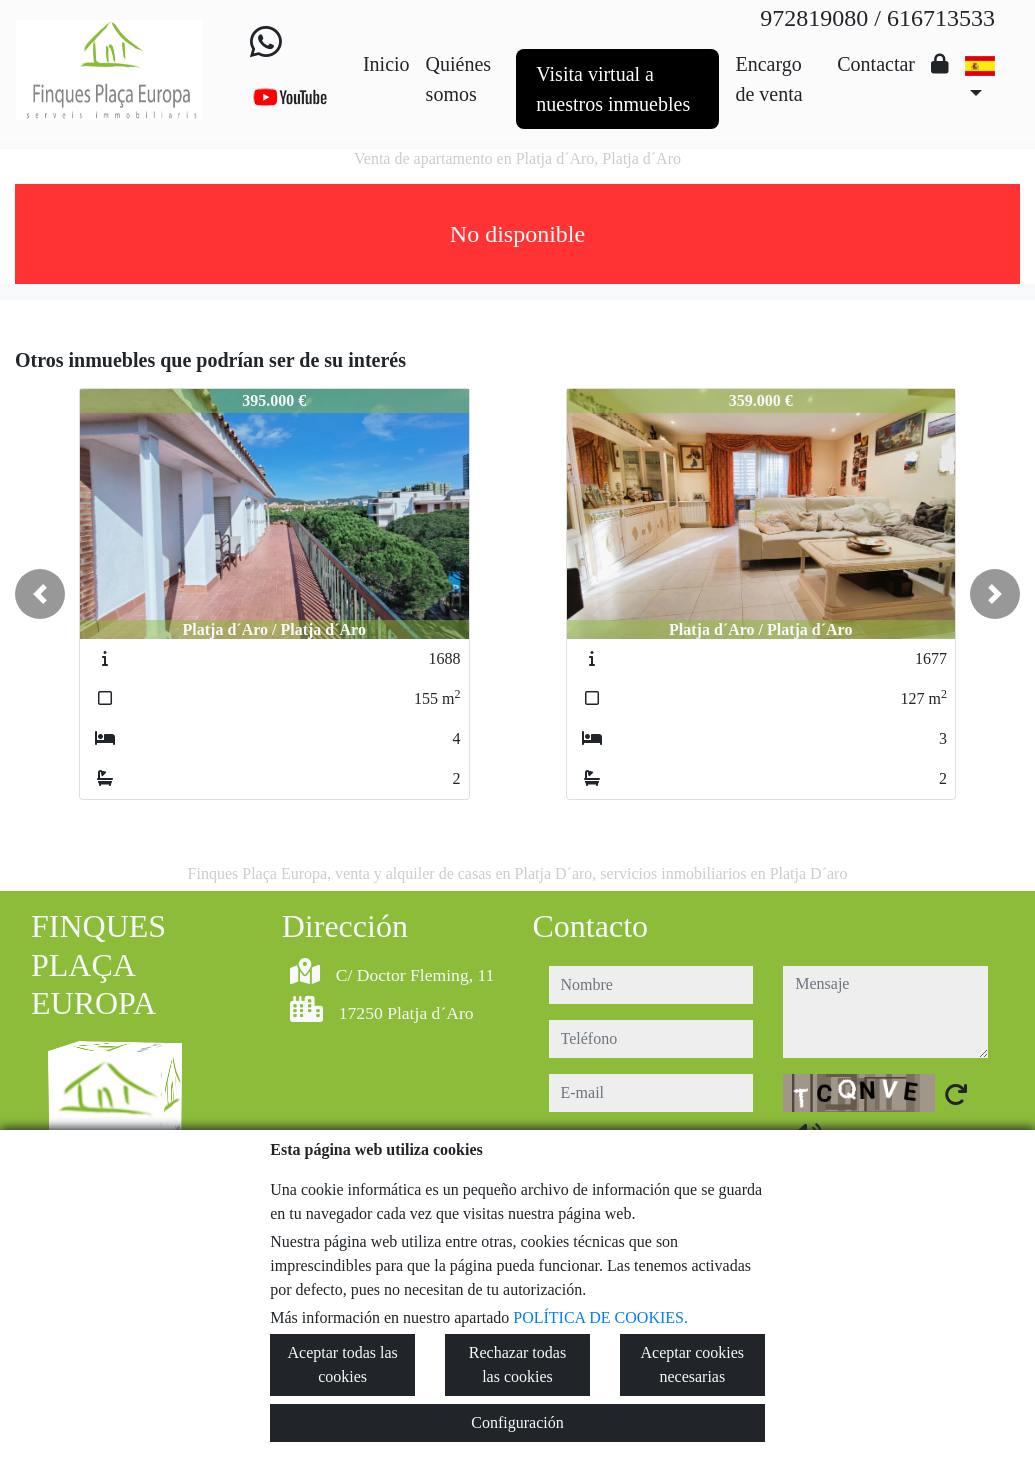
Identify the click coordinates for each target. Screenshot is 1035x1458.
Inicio (386, 64)
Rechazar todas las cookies (517, 1364)
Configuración (517, 1422)
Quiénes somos (459, 79)
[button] (40, 594)
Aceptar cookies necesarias (693, 1364)
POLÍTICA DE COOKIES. (600, 1317)
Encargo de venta (768, 79)
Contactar (876, 64)
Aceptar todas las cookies (343, 1364)
